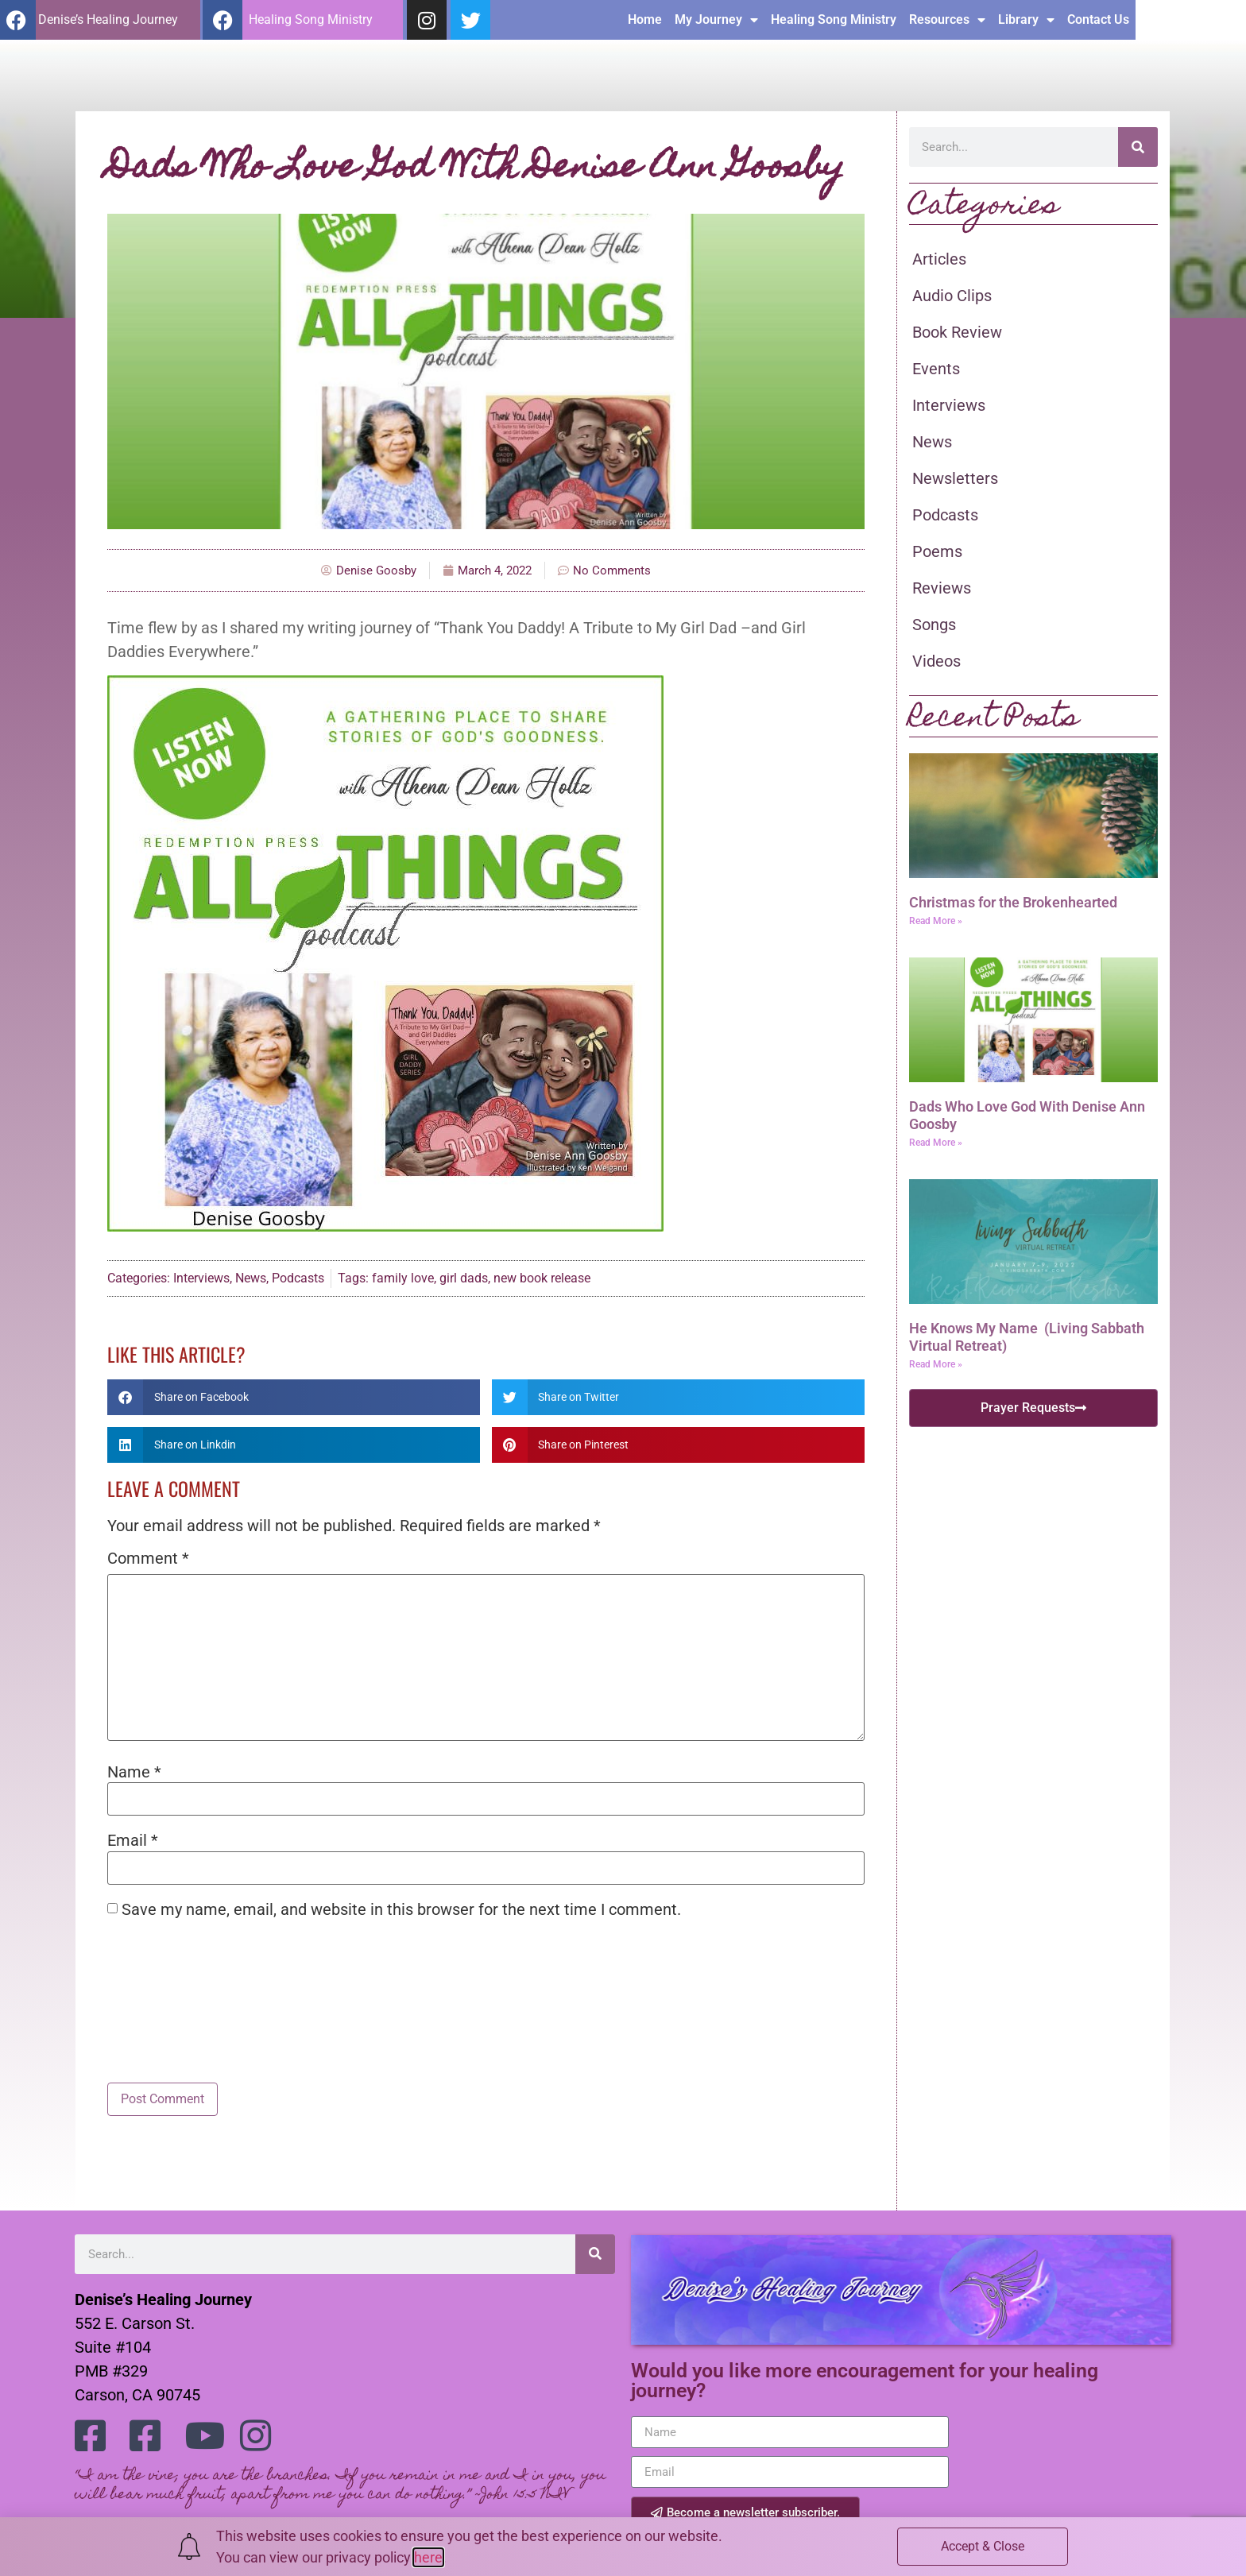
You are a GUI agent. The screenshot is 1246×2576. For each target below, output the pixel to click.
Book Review (957, 332)
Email (132, 1840)
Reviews (941, 588)
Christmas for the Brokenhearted (1013, 902)
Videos (936, 661)
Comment (148, 1558)
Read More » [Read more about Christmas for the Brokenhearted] (935, 920)
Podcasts (298, 1278)
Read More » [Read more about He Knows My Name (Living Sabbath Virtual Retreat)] (935, 1364)
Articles (939, 259)
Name (134, 1772)
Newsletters (955, 478)
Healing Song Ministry (944, 19)
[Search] (1138, 147)
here (428, 2557)
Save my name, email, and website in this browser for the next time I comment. (401, 1909)
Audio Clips (952, 295)
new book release (541, 1278)
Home (755, 19)
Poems (937, 551)
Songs (934, 624)
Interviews (201, 1278)
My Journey (827, 20)
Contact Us (1209, 19)
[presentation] (228, 1970)
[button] (293, 1397)
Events (936, 368)
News (250, 1278)
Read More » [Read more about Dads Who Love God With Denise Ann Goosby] (935, 1142)
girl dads (463, 1278)
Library (1137, 20)
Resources (1058, 20)
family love (403, 1278)
